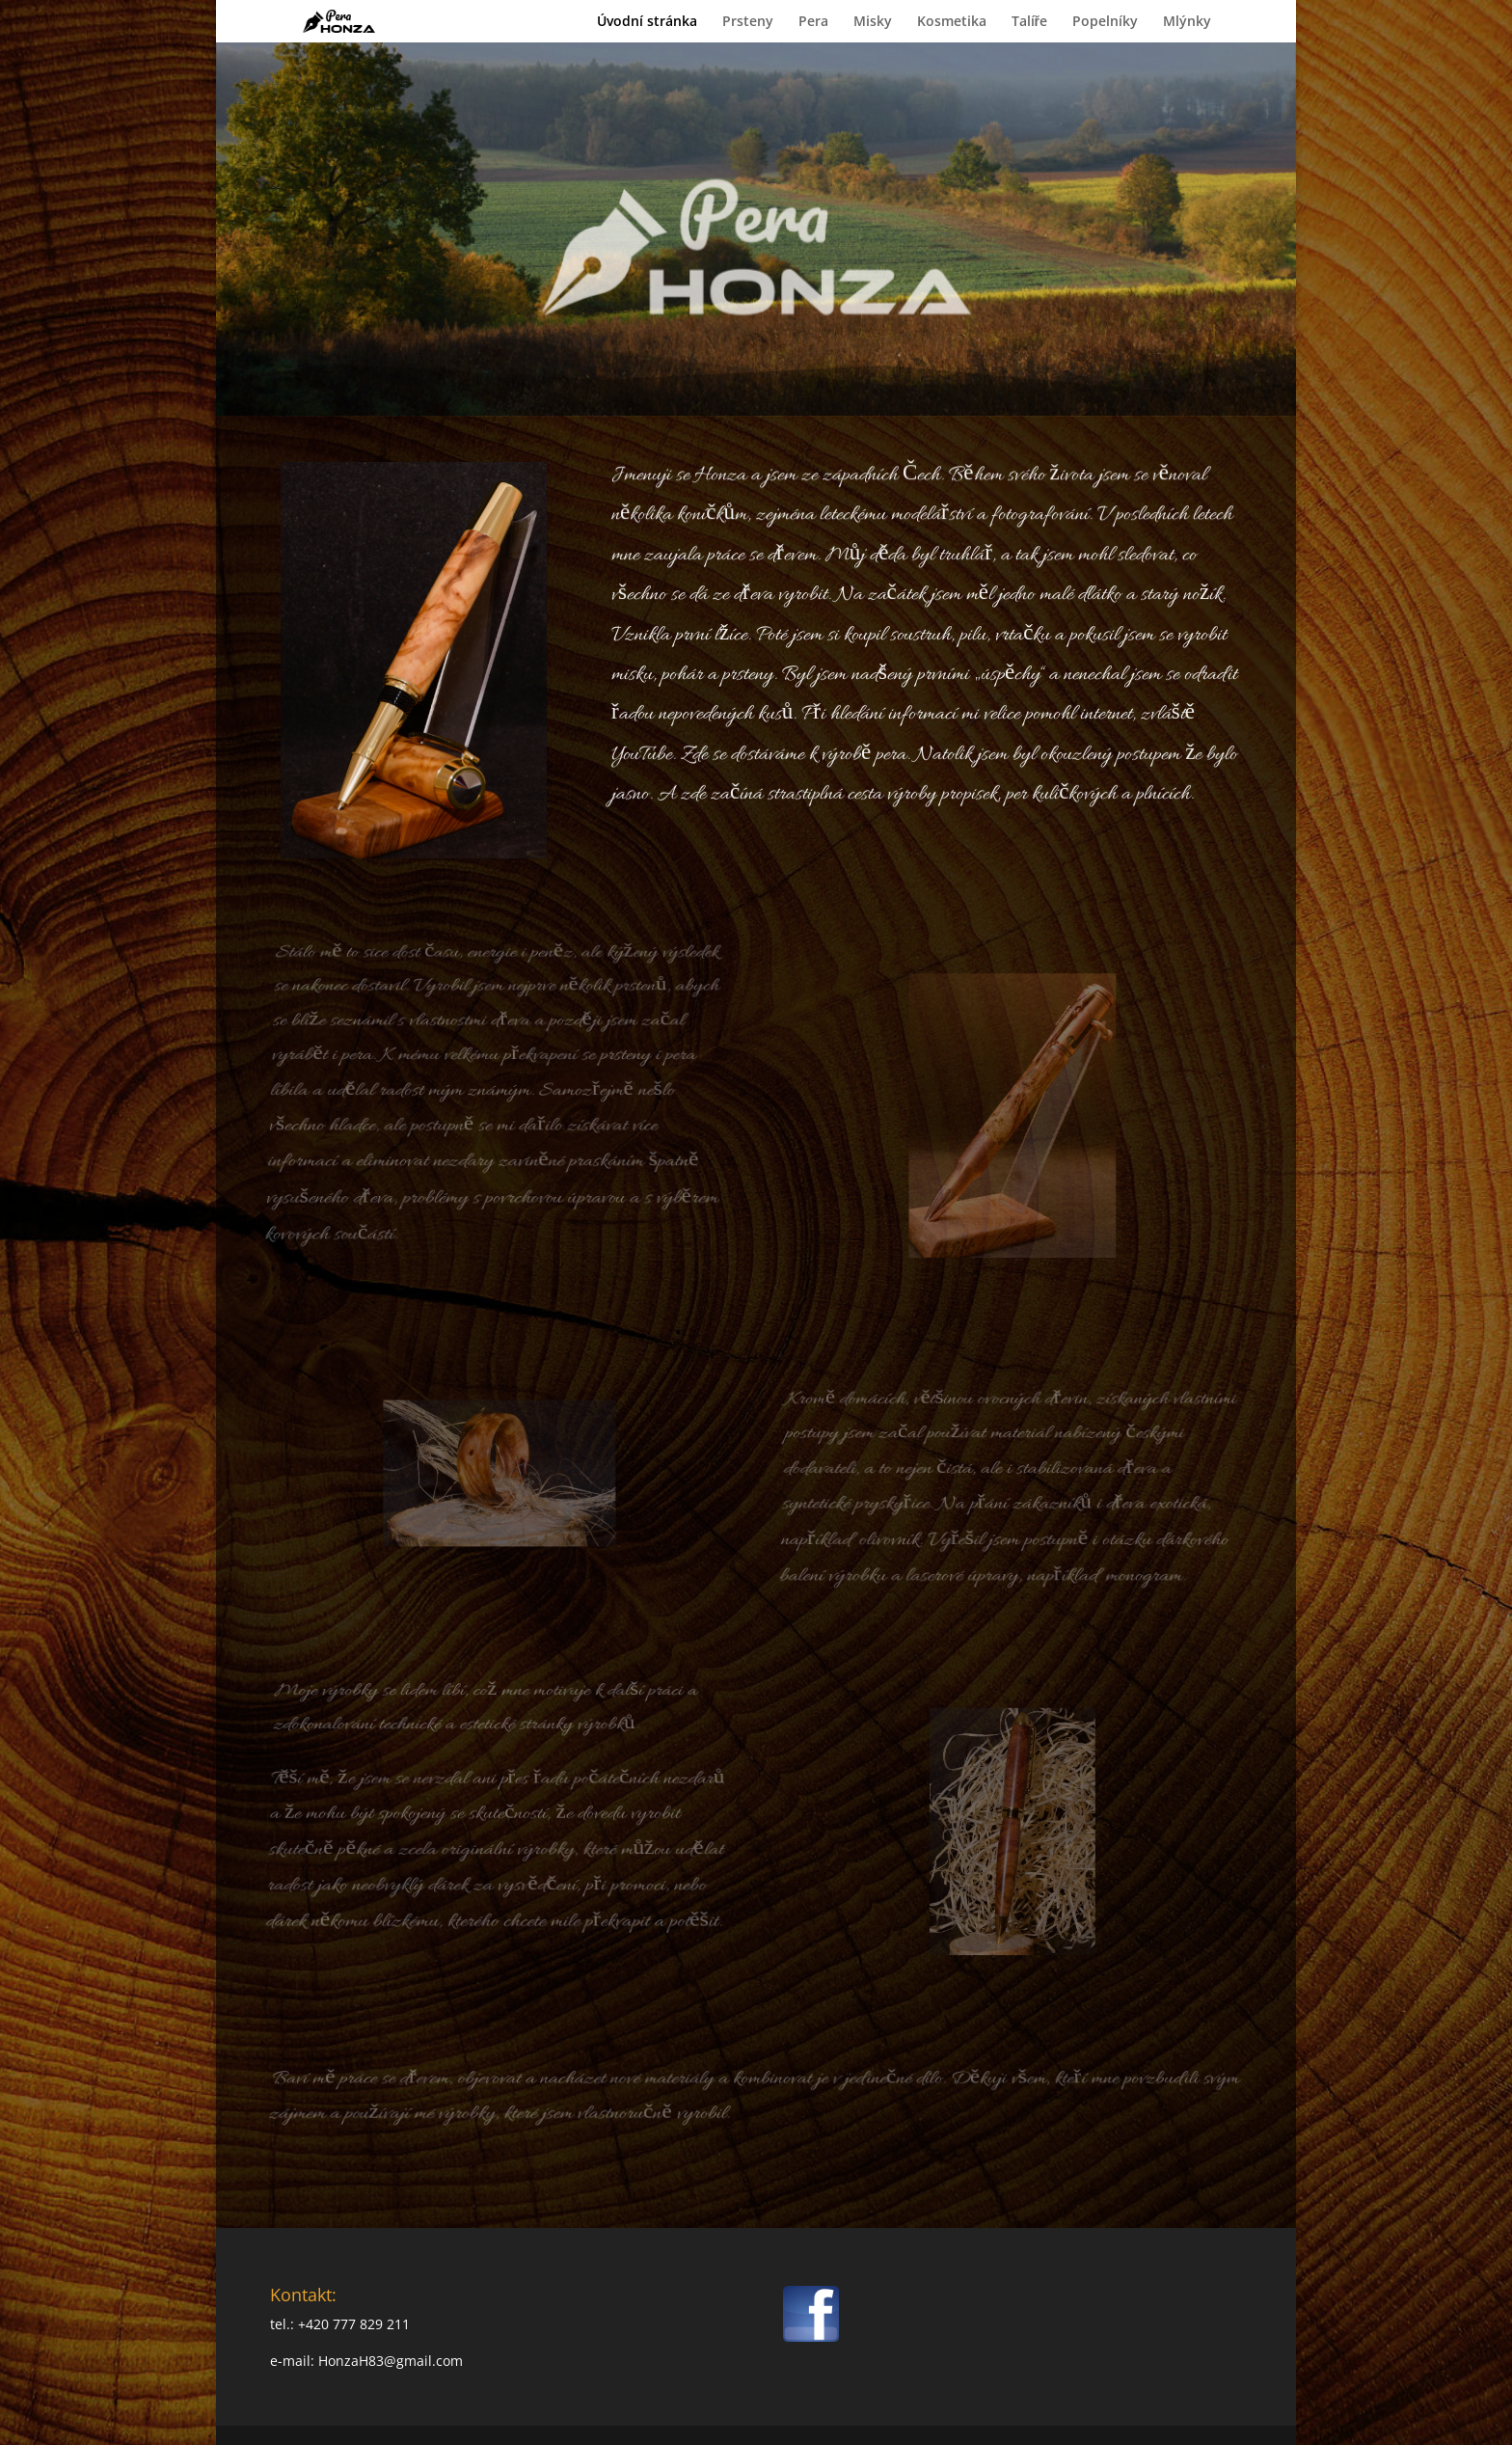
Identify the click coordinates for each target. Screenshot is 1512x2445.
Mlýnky (1187, 22)
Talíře (1029, 22)
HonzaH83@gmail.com (390, 2360)
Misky (872, 22)
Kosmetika (951, 22)
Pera (813, 22)
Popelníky (1105, 22)
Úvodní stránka (647, 22)
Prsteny (747, 22)
